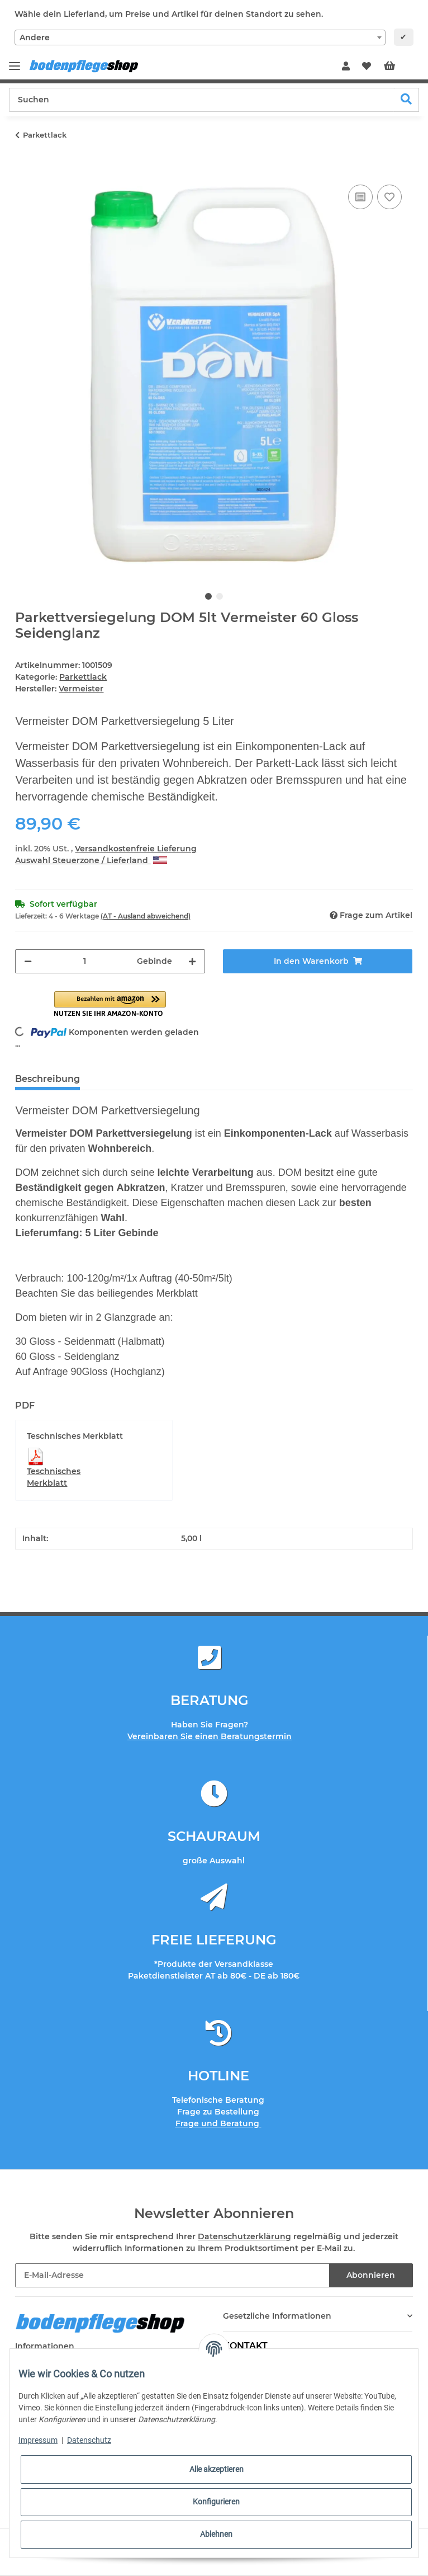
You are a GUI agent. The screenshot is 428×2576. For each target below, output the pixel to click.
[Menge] (84, 961)
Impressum (38, 2440)
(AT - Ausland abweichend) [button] (146, 916)
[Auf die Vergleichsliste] (360, 197)
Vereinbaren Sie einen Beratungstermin (209, 1736)
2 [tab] (219, 596)
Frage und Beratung (218, 2123)
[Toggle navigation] (14, 61)
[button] (346, 66)
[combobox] (200, 37)
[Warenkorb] (398, 66)
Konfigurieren (216, 2501)
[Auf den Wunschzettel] (389, 197)
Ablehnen (216, 2534)
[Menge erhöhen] (192, 961)
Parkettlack (83, 677)
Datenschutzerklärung (244, 2236)
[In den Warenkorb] (24, 169)
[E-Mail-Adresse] (172, 2275)
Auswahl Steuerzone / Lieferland (91, 860)
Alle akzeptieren (216, 2469)
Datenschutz (89, 2440)
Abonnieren (370, 2275)
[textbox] (199, 37)
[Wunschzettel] (366, 66)
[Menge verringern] (28, 961)
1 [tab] (208, 596)
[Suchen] (201, 100)
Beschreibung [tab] (47, 1078)
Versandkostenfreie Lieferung (136, 849)
